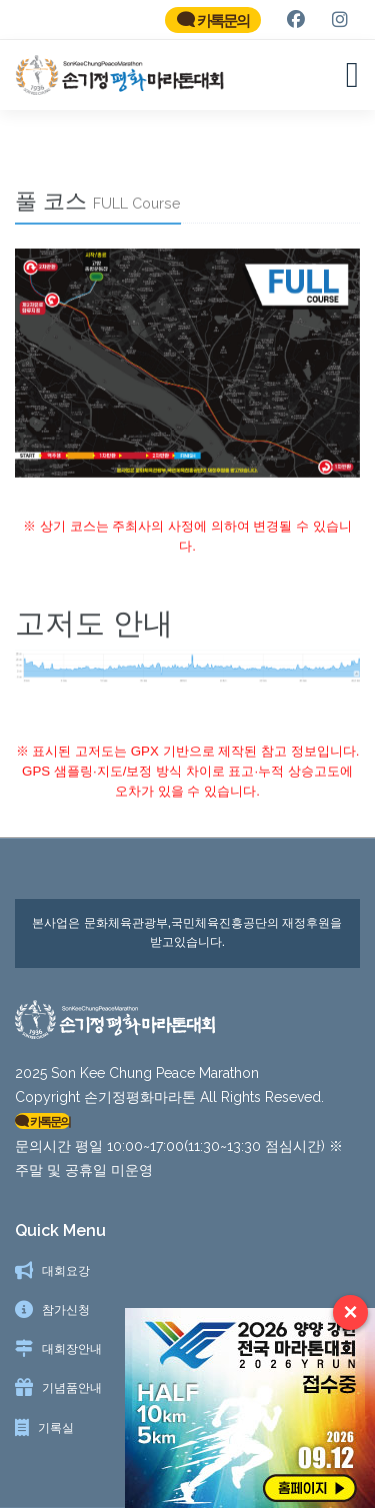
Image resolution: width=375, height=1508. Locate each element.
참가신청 (66, 1310)
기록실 (56, 1428)
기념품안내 (72, 1388)
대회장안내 (72, 1349)
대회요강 (66, 1271)
